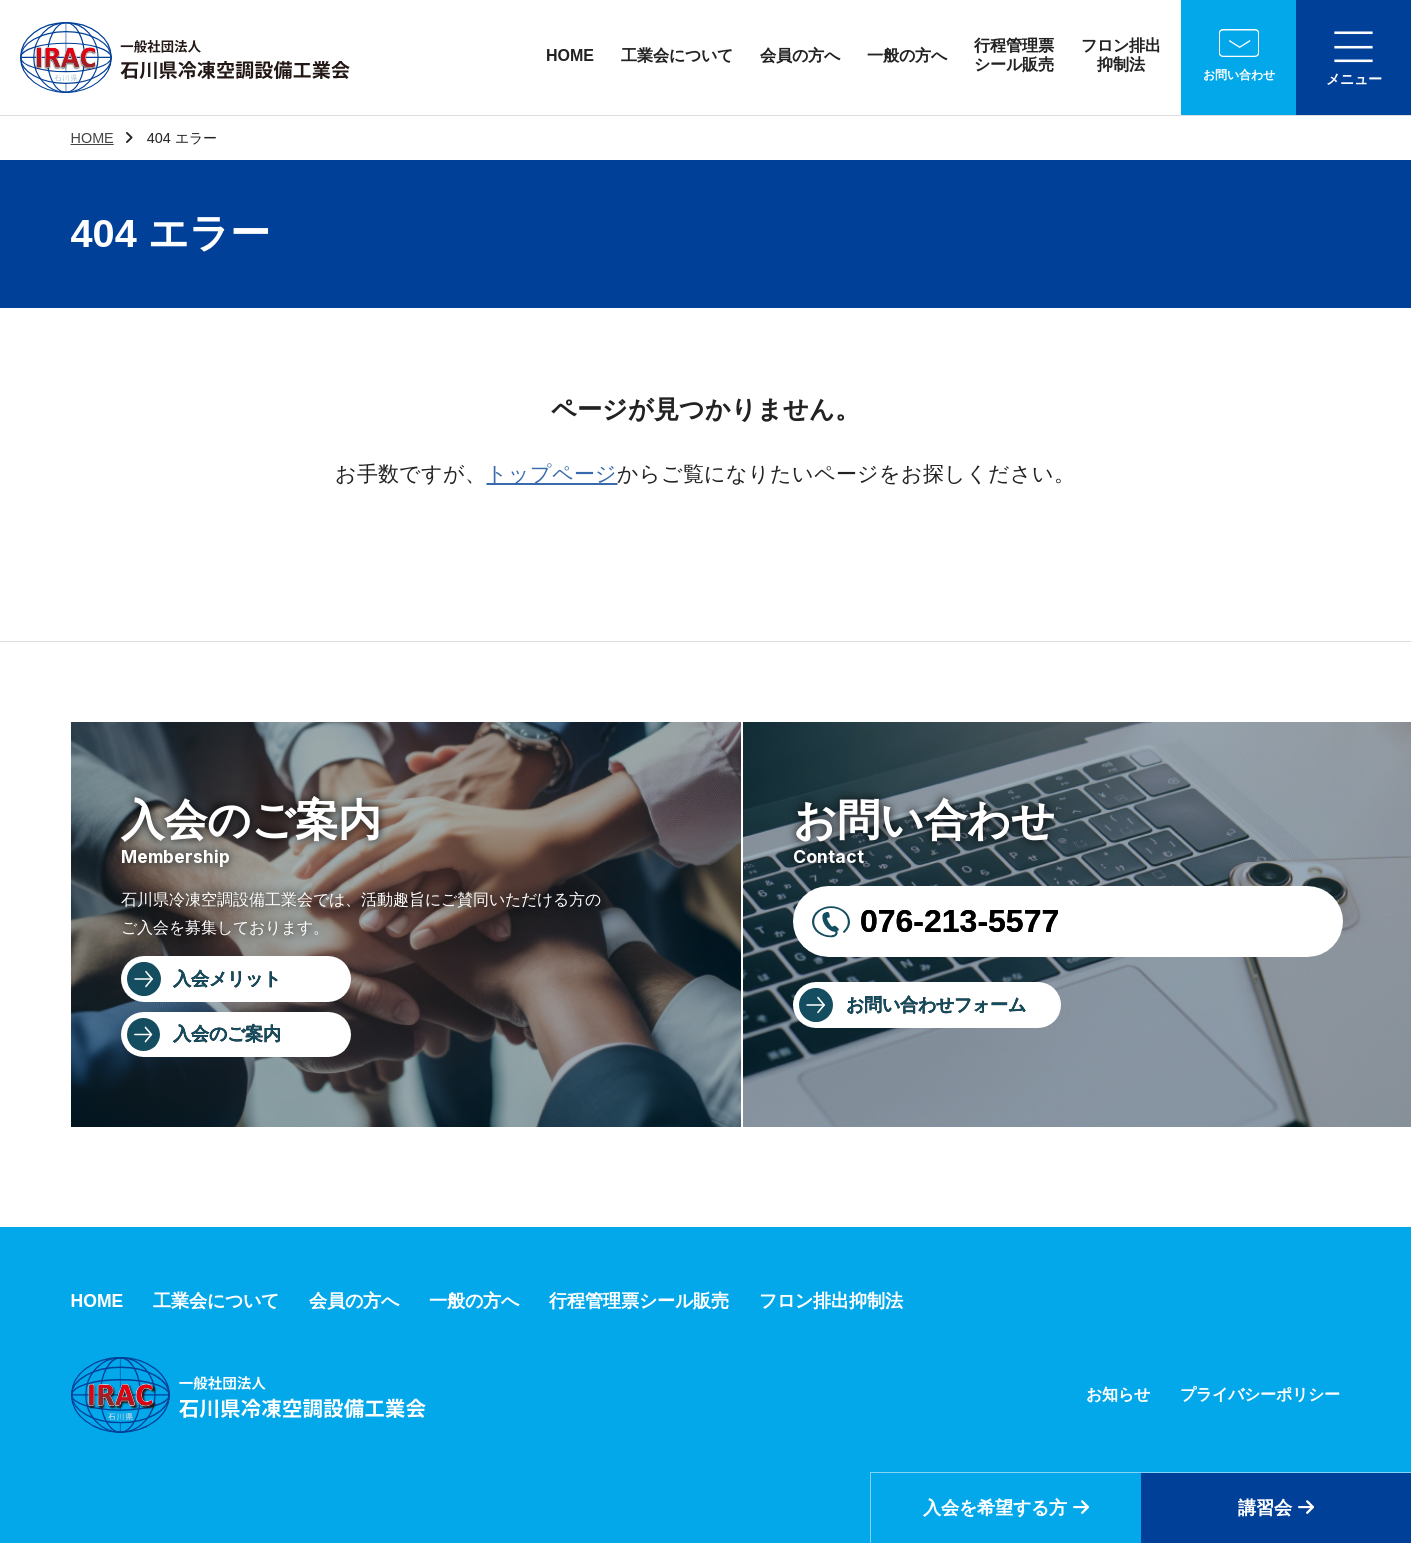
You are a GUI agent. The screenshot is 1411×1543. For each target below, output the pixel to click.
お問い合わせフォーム (936, 1005)
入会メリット (227, 979)
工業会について (677, 55)
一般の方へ (907, 55)
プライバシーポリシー (1260, 1394)
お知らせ (1118, 1394)
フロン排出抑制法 (1121, 55)
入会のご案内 (227, 1034)
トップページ (551, 473)
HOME (570, 55)
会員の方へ (800, 55)
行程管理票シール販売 (1014, 55)
